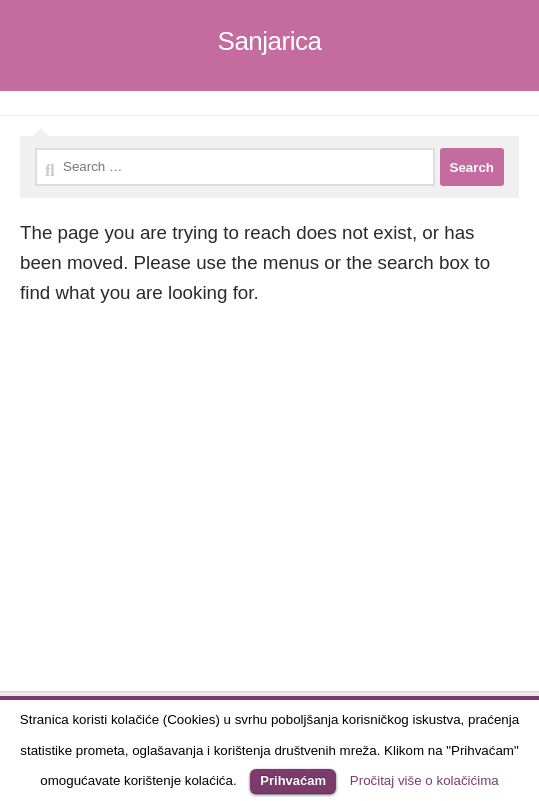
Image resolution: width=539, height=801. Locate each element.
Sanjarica (270, 41)
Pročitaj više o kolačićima (424, 780)
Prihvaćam (293, 780)
